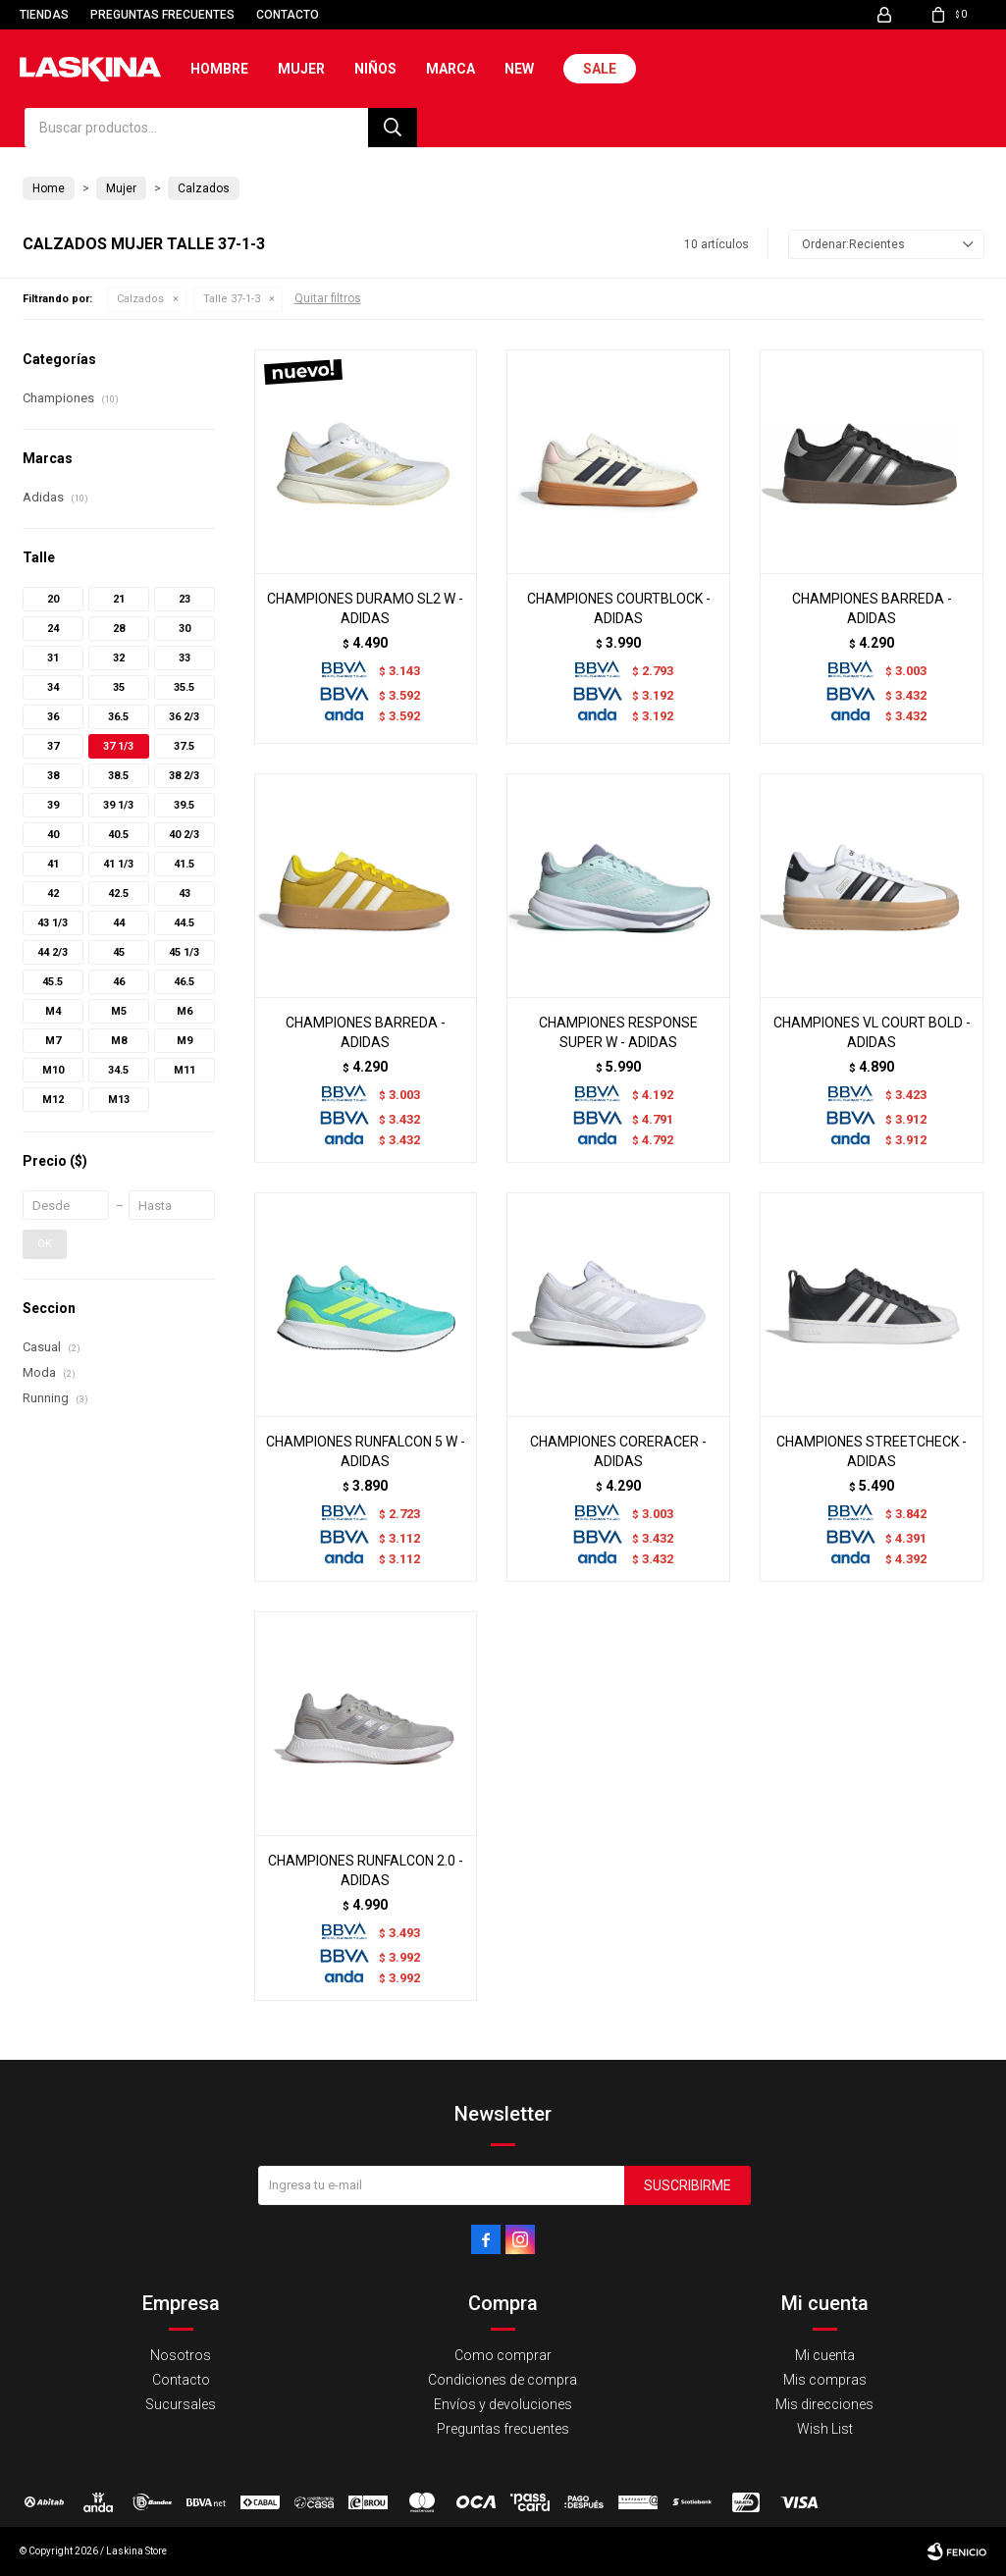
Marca (450, 69)
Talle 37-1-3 (231, 298)
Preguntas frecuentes (162, 15)
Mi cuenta (825, 2355)
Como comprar (503, 2355)
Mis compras (825, 2380)
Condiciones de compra (502, 2380)
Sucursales (180, 2404)
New (519, 69)
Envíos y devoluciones (503, 2404)
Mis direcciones (824, 2404)
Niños (375, 69)
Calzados (140, 298)
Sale (599, 69)
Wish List (825, 2429)
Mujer (301, 69)
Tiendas (44, 15)
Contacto (287, 15)
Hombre (219, 69)
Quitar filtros (327, 298)
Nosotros (180, 2355)
